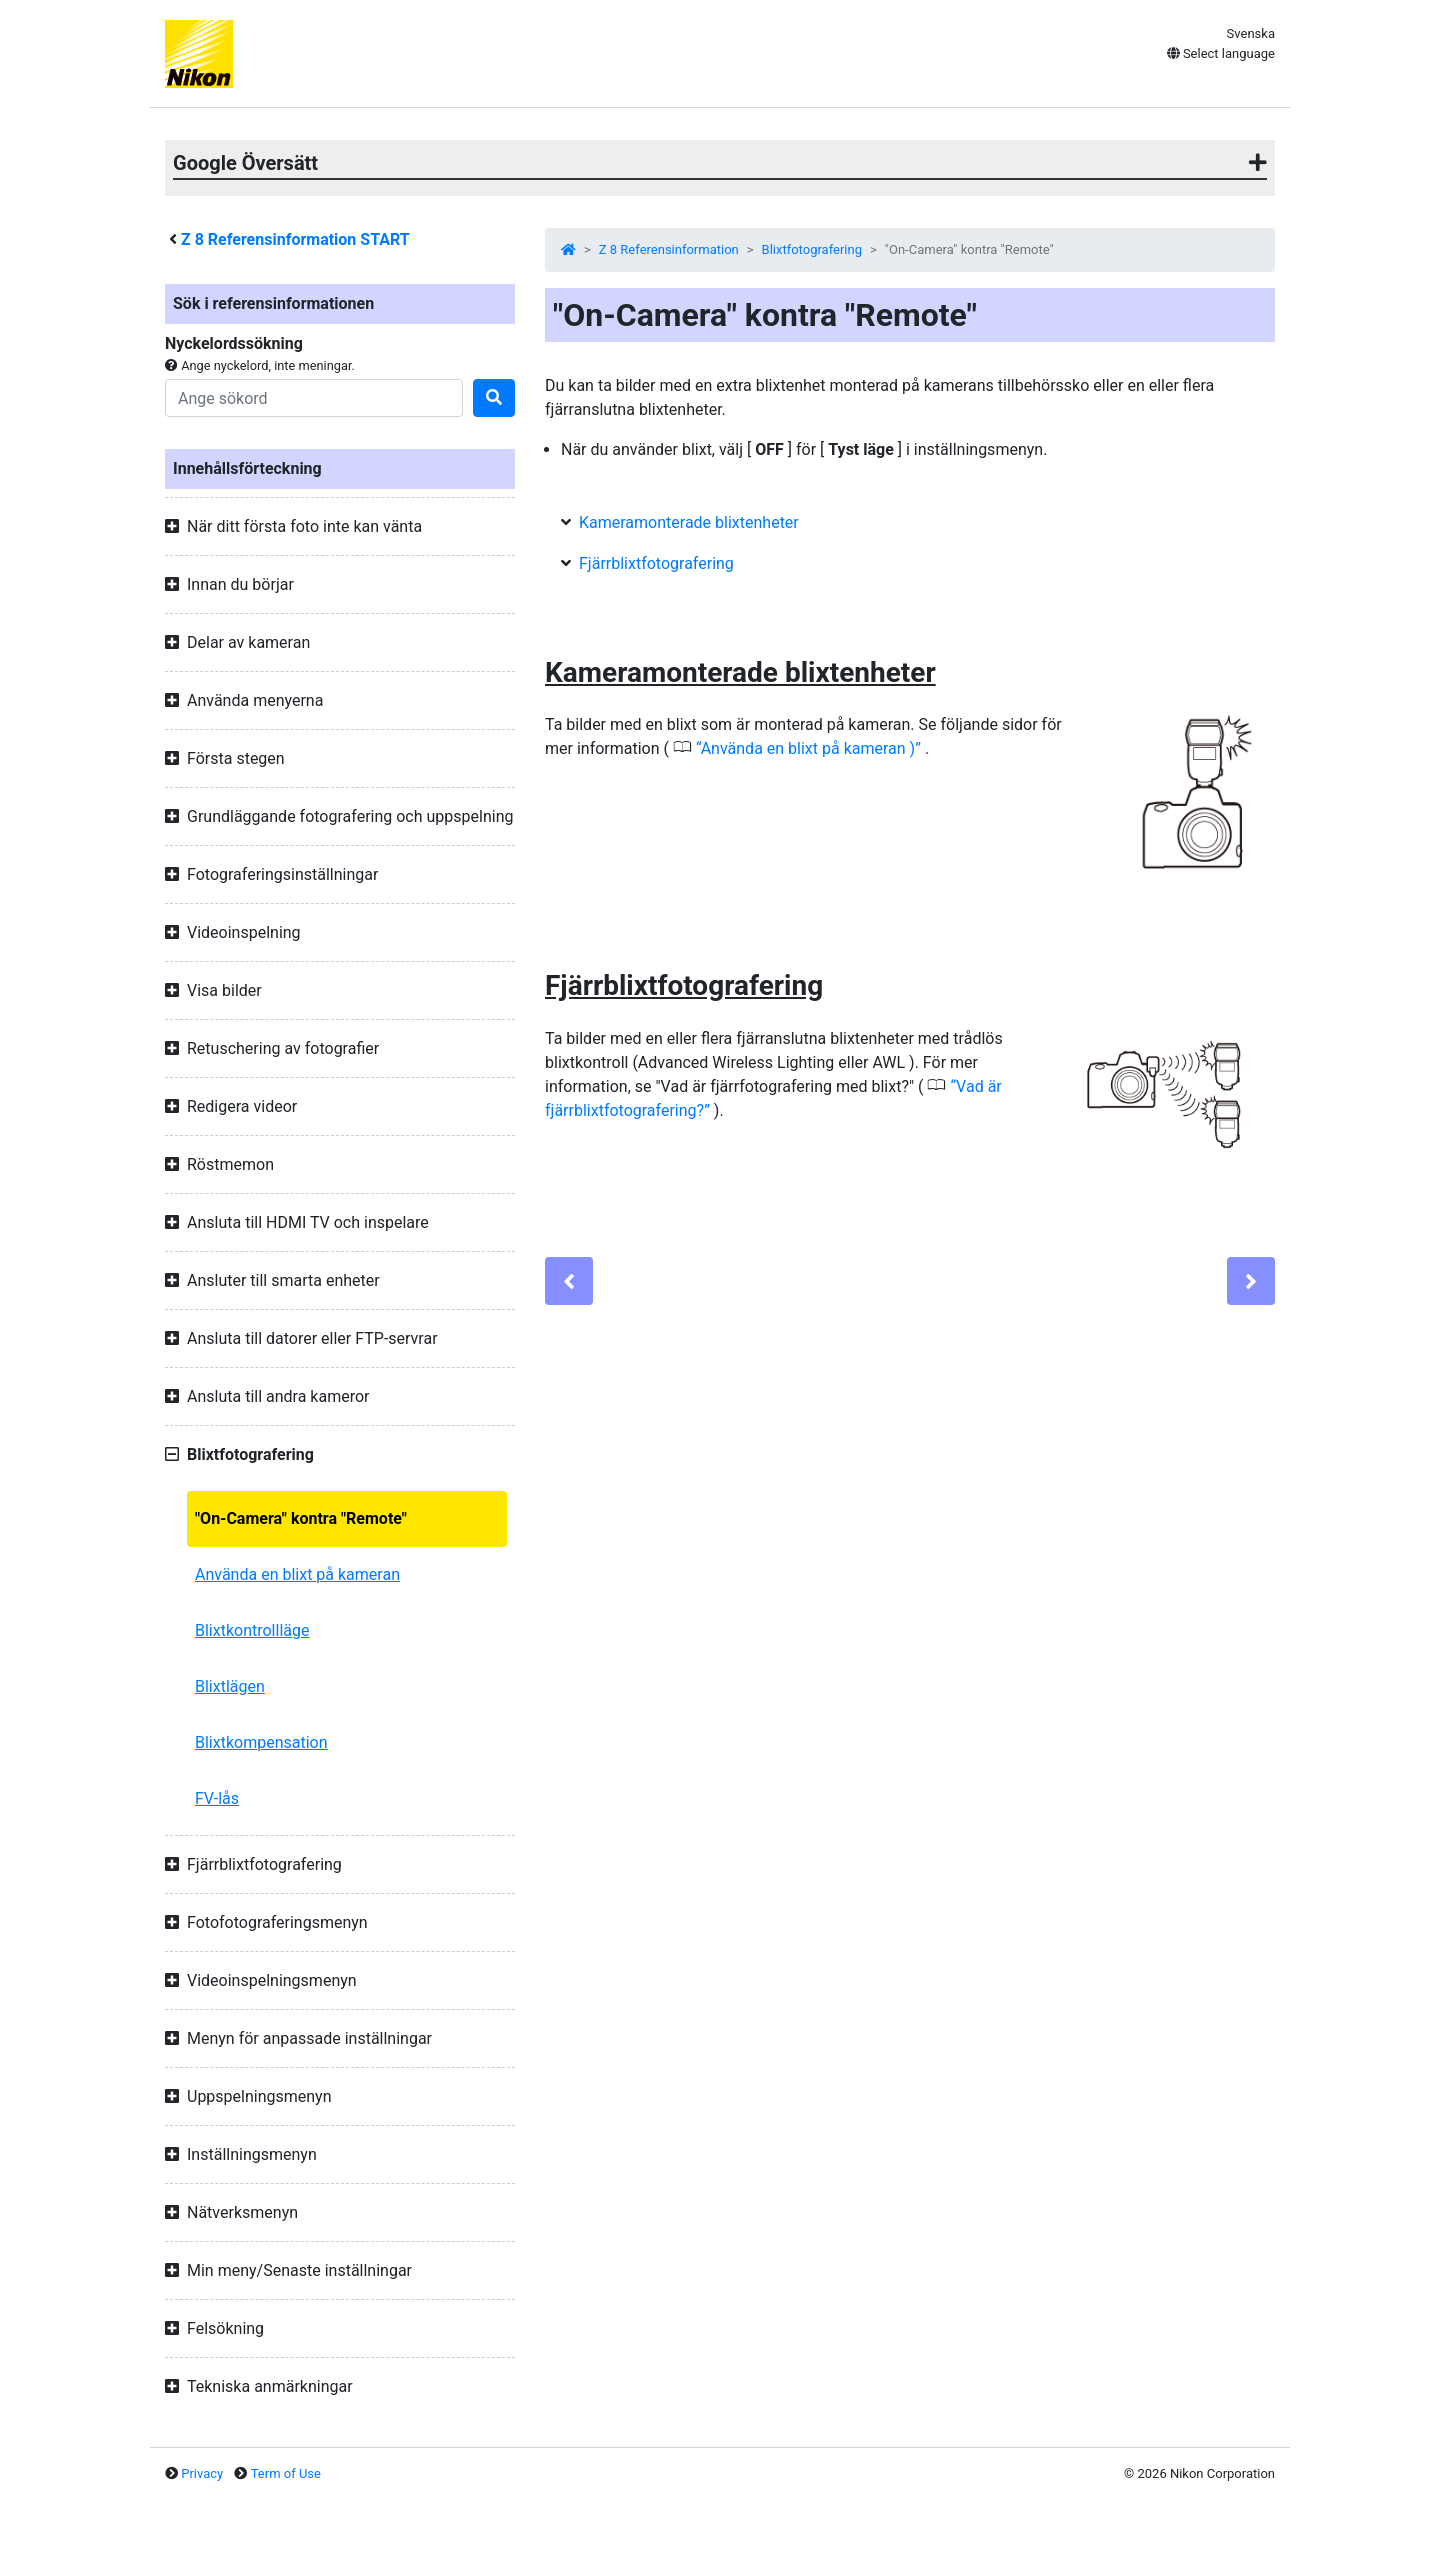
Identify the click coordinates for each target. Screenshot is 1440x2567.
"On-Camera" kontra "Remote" (301, 1518)
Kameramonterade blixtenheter (689, 522)
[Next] (1251, 1281)
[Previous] (569, 1281)
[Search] (314, 398)
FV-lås (217, 1798)
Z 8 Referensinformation (669, 249)
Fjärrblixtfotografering (656, 563)
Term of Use (286, 2473)
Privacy (202, 2473)
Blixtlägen (230, 1686)
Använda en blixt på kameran (297, 1574)
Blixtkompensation (261, 1742)
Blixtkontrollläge (252, 1630)
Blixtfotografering (812, 249)
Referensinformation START (295, 239)
